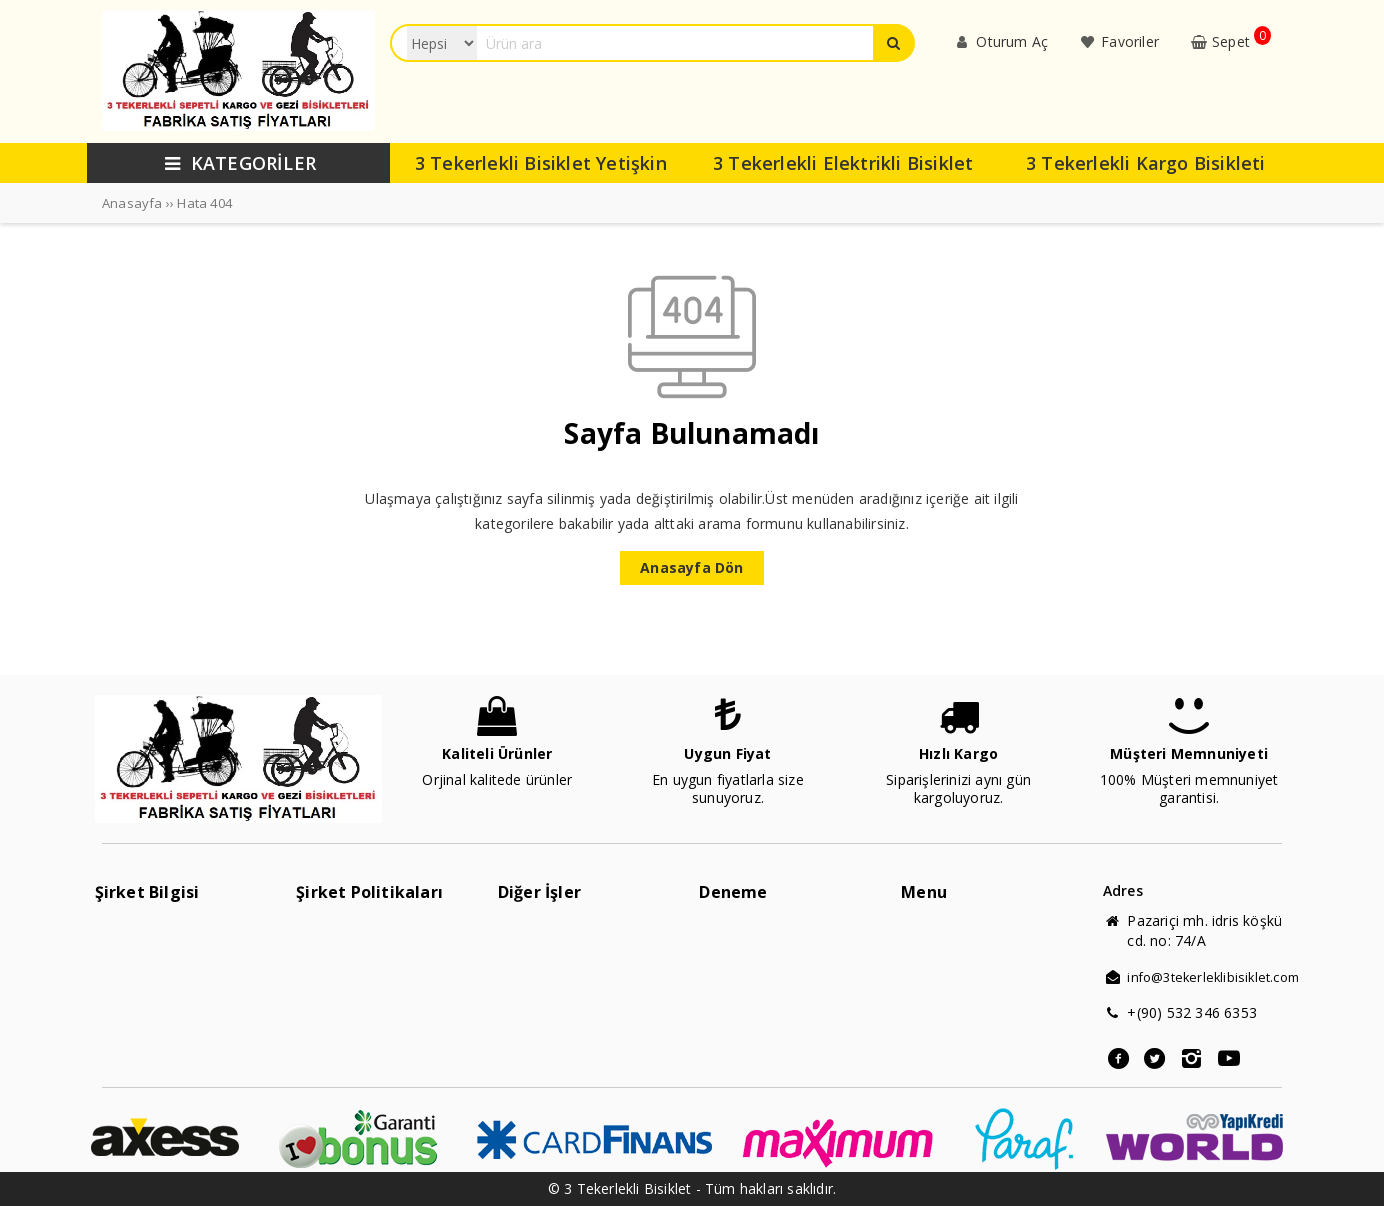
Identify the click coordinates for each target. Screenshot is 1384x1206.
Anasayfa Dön (691, 567)
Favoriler (1118, 41)
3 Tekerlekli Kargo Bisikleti (1146, 163)
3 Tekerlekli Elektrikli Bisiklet (843, 163)
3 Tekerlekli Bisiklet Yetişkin (541, 163)
